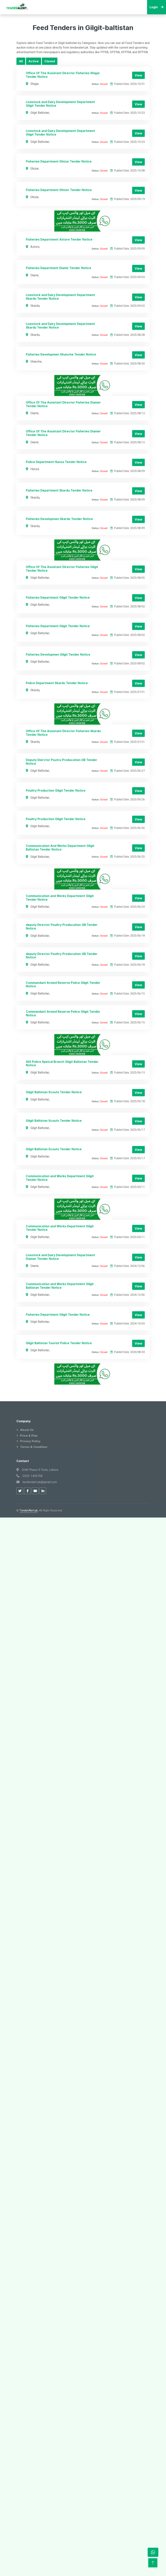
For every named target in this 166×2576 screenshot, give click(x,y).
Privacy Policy (30, 1441)
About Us (27, 1430)
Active (33, 61)
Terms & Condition (33, 1447)
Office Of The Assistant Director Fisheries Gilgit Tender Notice (62, 899)
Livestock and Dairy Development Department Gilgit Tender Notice (60, 434)
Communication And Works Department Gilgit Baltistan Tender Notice (60, 1178)
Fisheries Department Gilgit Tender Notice (58, 928)
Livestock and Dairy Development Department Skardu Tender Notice (60, 627)
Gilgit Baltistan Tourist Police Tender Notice (59, 1674)
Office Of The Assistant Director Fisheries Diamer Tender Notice (63, 735)
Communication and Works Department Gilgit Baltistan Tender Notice (60, 1616)
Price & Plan (28, 1435)
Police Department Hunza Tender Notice (56, 792)
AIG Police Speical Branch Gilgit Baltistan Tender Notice (62, 1394)
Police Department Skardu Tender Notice (57, 1013)
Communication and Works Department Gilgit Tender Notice (60, 1228)
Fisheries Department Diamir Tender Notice (58, 599)
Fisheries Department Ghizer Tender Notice (59, 520)
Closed (49, 61)
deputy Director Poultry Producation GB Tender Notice (62, 1257)
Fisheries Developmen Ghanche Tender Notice (61, 685)
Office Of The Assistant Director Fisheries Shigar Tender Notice (63, 405)
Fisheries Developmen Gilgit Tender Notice (58, 985)
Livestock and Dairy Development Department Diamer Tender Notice (60, 1587)
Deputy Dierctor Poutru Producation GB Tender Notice (61, 1092)
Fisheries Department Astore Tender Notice (59, 570)
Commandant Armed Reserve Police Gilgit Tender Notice (63, 1315)
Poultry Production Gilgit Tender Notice (55, 1121)
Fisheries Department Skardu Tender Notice (59, 821)
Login (157, 7)
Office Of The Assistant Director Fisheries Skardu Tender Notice (63, 1063)
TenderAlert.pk (29, 1510)
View (138, 406)
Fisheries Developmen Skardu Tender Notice (59, 849)
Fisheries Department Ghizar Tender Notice (59, 492)
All (21, 61)
